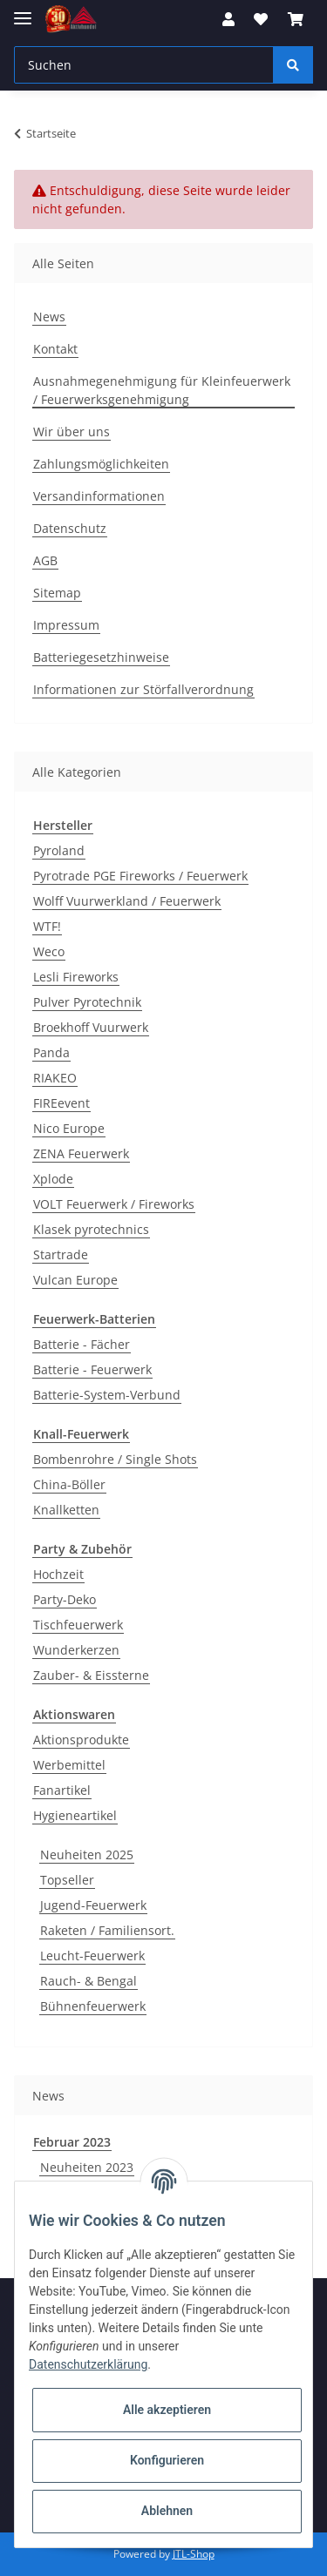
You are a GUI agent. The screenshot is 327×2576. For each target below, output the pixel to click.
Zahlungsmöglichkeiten (101, 463)
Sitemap (57, 592)
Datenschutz (69, 528)
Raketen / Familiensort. (107, 1930)
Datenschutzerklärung (88, 2364)
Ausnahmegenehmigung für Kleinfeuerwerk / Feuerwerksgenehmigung (161, 390)
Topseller (67, 1879)
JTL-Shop (194, 2553)
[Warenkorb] (295, 19)
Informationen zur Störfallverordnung (143, 689)
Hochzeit (58, 1574)
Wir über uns (71, 431)
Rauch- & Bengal (88, 1980)
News (49, 316)
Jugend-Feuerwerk (93, 1905)
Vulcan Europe (75, 1279)
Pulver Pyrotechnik (87, 1002)
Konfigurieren (167, 2460)
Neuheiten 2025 (86, 1854)
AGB (45, 560)
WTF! (47, 926)
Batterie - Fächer (81, 1344)
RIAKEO (55, 1077)
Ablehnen (167, 2511)
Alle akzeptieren (167, 2410)
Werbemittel (69, 1765)
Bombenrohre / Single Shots (115, 1459)
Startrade (60, 1254)
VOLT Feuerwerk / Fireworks (113, 1204)
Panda (51, 1052)
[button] (228, 19)
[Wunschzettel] (260, 19)
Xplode (53, 1178)
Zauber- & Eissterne (91, 1675)
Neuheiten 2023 (86, 2167)
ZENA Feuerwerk (81, 1153)
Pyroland (59, 850)
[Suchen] (144, 65)
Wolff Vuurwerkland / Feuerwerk (127, 901)
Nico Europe (69, 1128)
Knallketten (66, 1509)
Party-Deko (64, 1599)
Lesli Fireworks (76, 976)
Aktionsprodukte (81, 1739)
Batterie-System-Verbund (107, 1394)
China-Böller (69, 1484)
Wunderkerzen (76, 1650)
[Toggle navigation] (22, 11)
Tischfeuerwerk (78, 1624)
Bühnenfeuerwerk (93, 2006)
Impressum (66, 625)
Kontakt (55, 349)
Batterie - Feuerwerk (92, 1369)
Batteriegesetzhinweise (101, 657)
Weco (49, 951)
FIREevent (61, 1103)
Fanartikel (62, 1790)
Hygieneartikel (75, 1815)
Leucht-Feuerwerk (92, 1955)
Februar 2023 (72, 2142)
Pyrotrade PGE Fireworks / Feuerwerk (140, 875)
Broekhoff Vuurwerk (90, 1027)
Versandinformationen (99, 496)
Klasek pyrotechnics (91, 1229)
